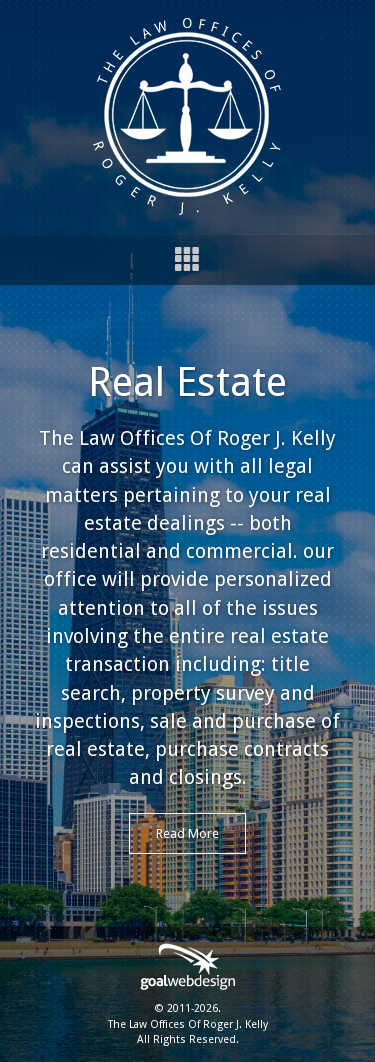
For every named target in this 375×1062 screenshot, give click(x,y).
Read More (187, 833)
